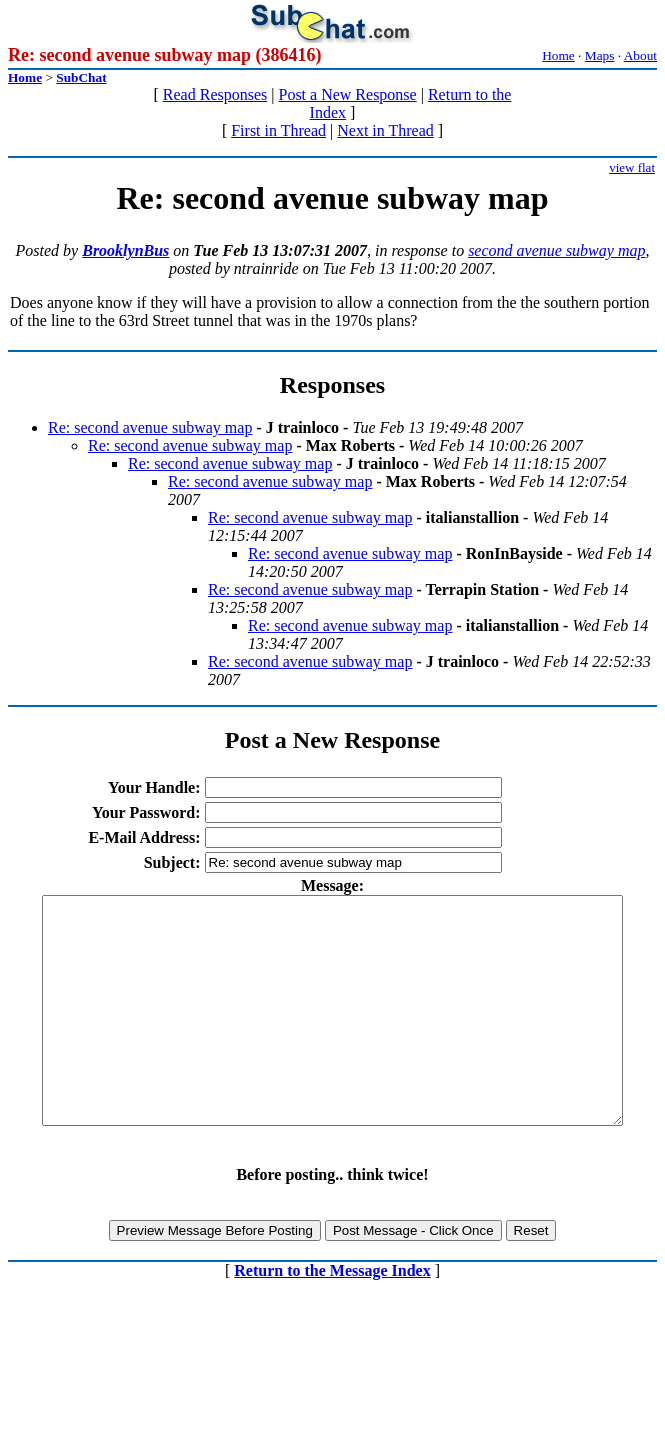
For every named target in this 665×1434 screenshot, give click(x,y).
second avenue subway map (556, 250)
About (640, 55)
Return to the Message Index (332, 1315)
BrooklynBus (125, 250)
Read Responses (215, 94)
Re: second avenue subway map (150, 427)
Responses (332, 385)
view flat (632, 167)
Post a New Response (347, 94)
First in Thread (278, 130)
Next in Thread (385, 130)
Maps (600, 55)
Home (558, 55)
